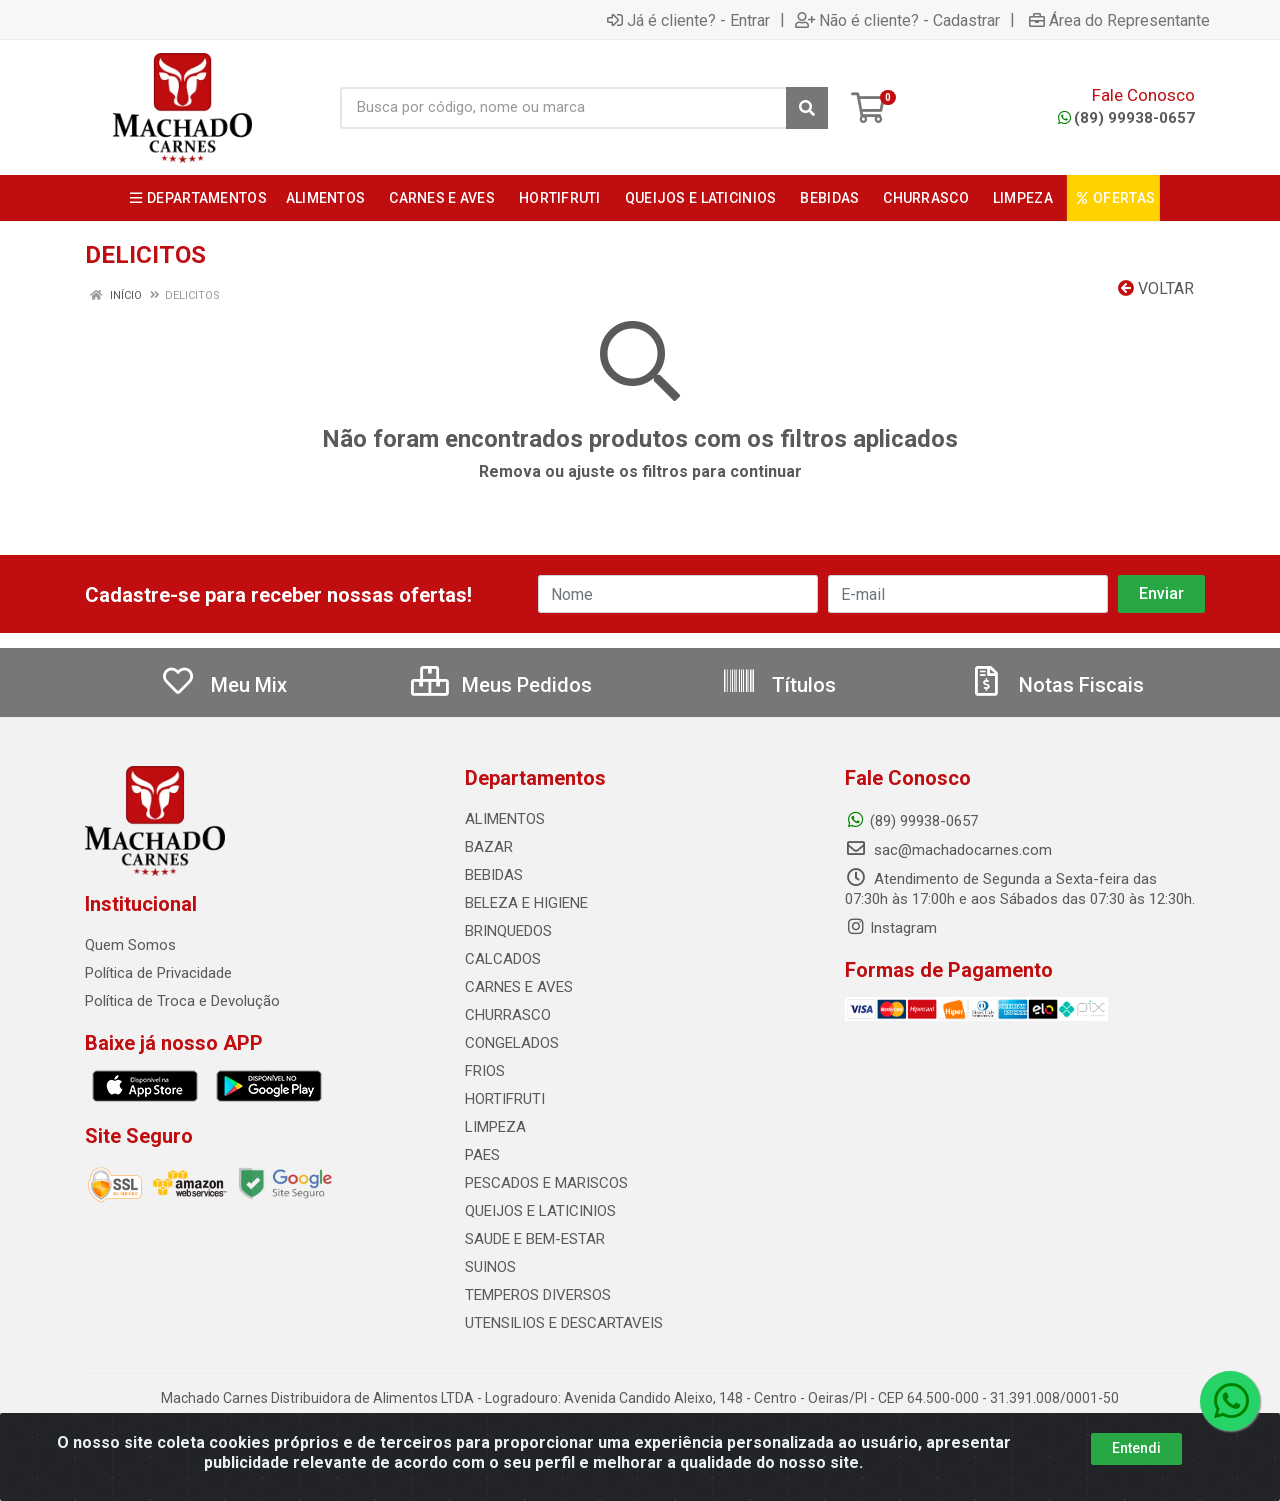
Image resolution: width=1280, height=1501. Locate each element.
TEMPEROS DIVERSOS (538, 1295)
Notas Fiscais (1056, 685)
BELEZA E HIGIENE (526, 903)
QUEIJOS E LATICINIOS (540, 1211)
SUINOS (490, 1267)
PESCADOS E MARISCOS (546, 1183)
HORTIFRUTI (505, 1099)
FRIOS (485, 1071)
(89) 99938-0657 (1126, 118)
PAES (482, 1155)
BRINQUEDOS (508, 931)
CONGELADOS (512, 1043)
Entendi (1136, 1450)
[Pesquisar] (807, 108)
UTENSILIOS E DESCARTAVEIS (564, 1323)
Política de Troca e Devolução (182, 1001)
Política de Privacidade (158, 973)
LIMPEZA (495, 1127)
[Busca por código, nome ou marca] (563, 108)
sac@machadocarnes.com (948, 850)
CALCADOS (503, 959)
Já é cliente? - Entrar (688, 20)
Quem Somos (130, 945)
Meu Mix (223, 685)
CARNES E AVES (519, 987)
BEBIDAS (494, 875)
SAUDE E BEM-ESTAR (535, 1239)
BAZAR (489, 847)
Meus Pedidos (501, 685)
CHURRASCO (508, 1015)
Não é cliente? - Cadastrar (897, 20)
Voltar (1156, 288)
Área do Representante (1119, 20)
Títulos (778, 685)
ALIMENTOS (505, 819)
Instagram (891, 928)
